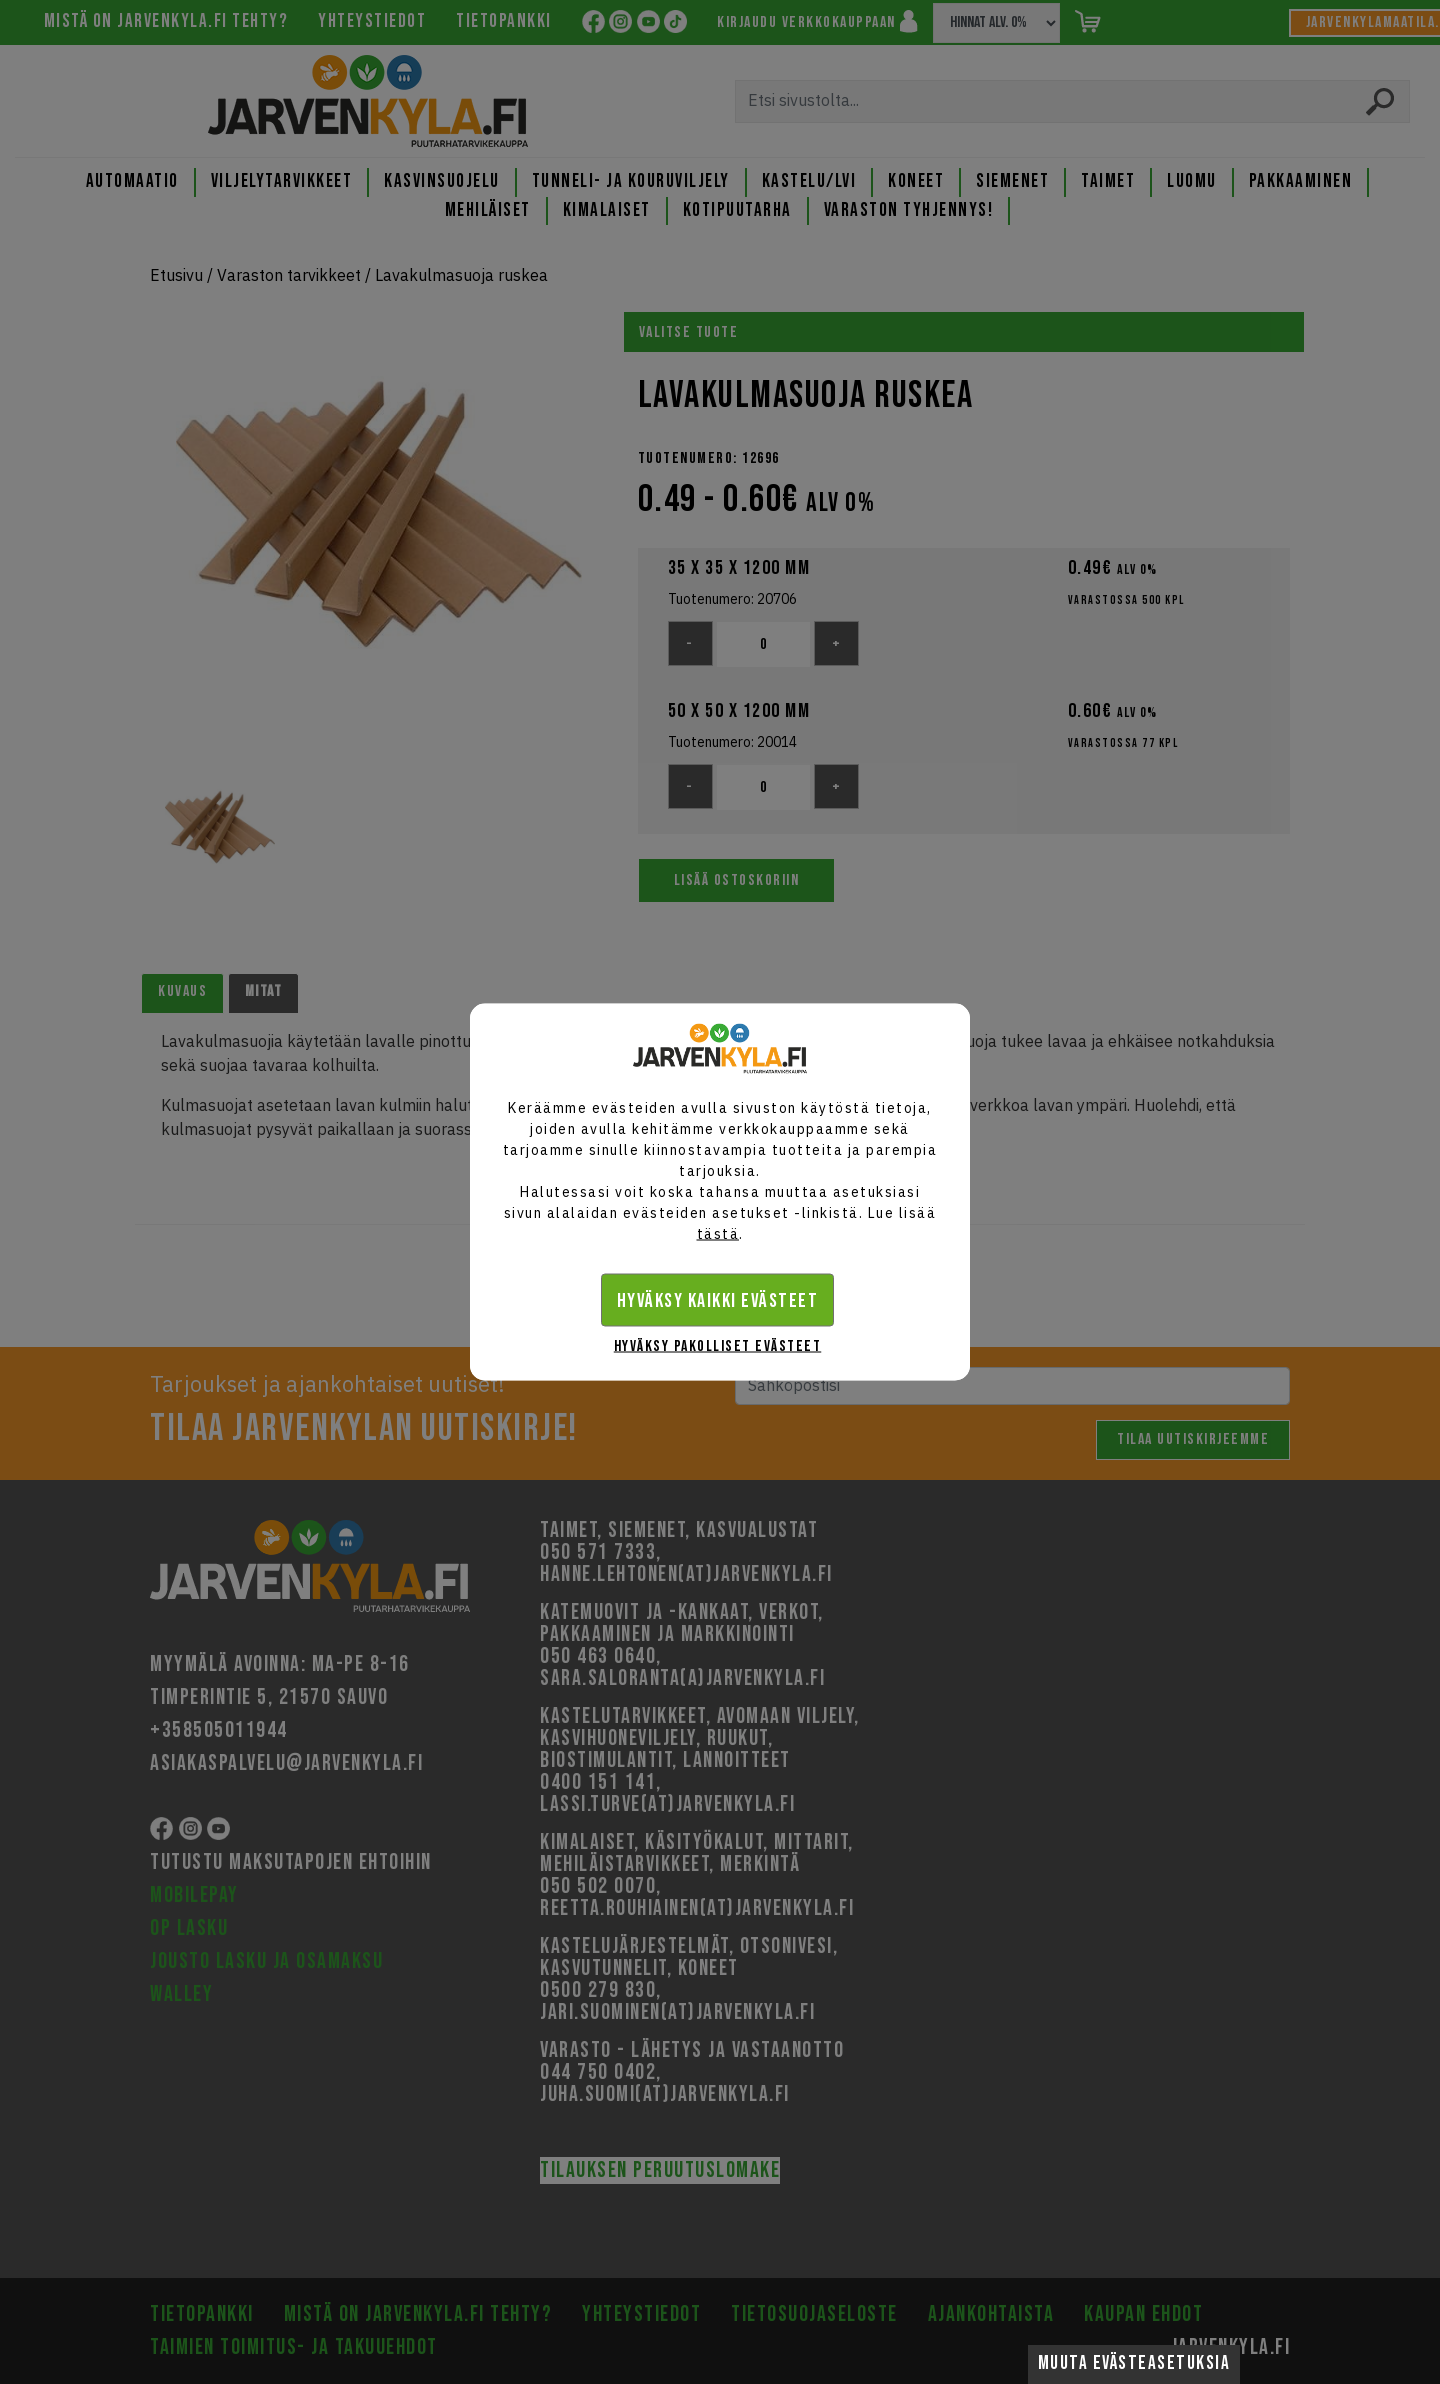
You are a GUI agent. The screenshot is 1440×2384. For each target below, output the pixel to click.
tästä (718, 1234)
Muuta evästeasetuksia (1134, 2363)
